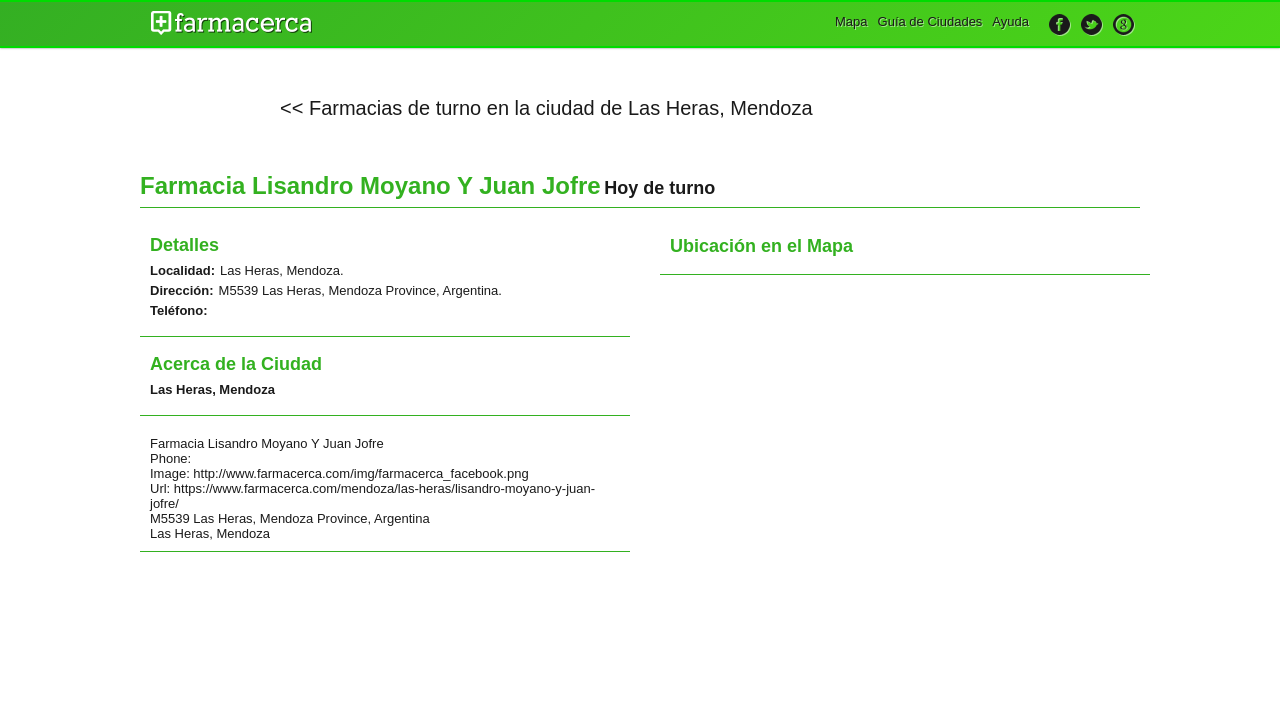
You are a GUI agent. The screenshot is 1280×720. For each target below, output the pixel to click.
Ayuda (1010, 21)
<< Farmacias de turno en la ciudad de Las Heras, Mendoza (546, 108)
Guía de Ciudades (930, 21)
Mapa (851, 21)
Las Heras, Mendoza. (282, 270)
